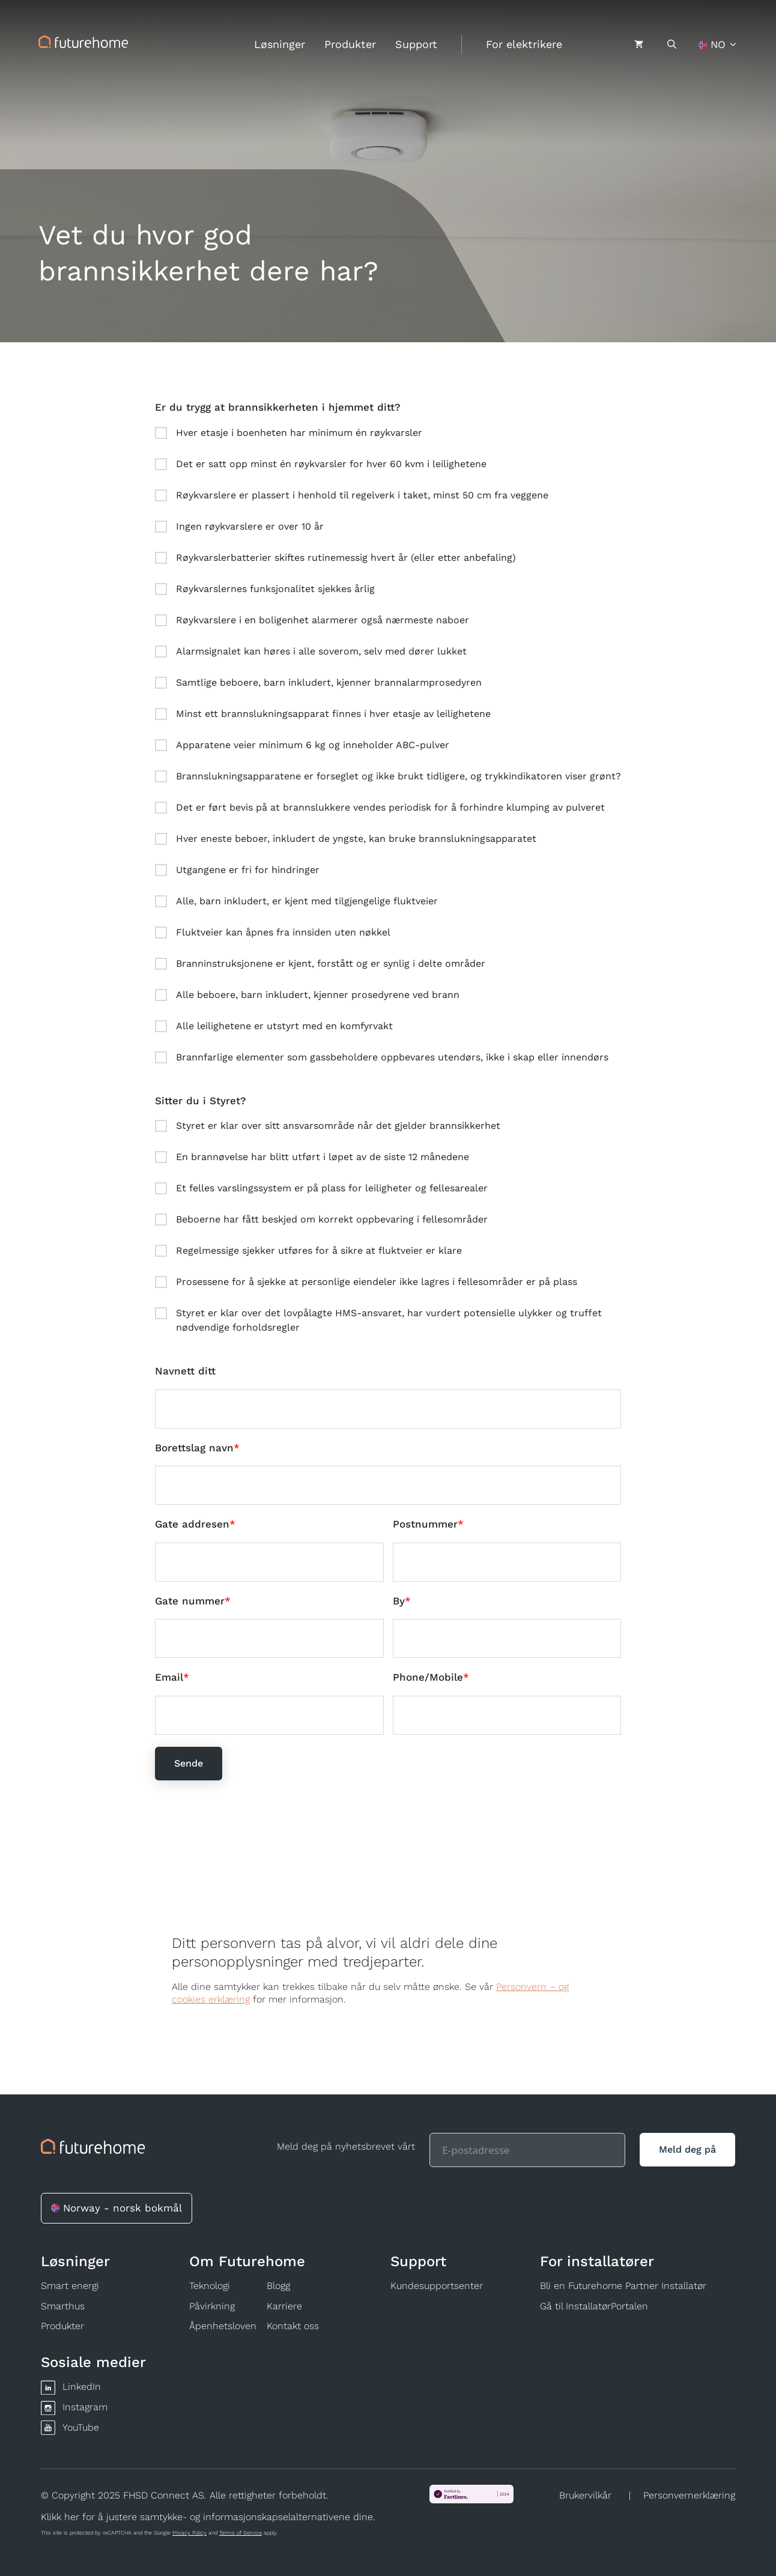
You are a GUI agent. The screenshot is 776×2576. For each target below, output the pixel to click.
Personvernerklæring (689, 2495)
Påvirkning (212, 2306)
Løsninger (279, 44)
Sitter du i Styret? (200, 1101)
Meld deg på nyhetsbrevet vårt (346, 2146)
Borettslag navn (194, 1448)
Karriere (284, 2306)
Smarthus (63, 2306)
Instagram (85, 2407)
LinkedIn (81, 2386)
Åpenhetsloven (222, 2326)
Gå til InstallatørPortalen (594, 2306)
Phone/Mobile (428, 1677)
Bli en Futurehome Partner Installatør (623, 2285)
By (399, 1601)
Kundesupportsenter (436, 2285)
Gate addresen (192, 1524)
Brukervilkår (585, 2495)
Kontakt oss (293, 2326)
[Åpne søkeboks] (671, 44)
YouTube (80, 2427)
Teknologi (209, 2285)
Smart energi (70, 2285)
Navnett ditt (185, 1371)
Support (416, 44)
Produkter (350, 44)
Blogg (278, 2285)
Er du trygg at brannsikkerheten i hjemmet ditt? (278, 407)
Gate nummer (190, 1601)
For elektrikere (524, 44)
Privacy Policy (189, 2533)
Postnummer (425, 1524)
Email (169, 1677)
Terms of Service (240, 2533)
